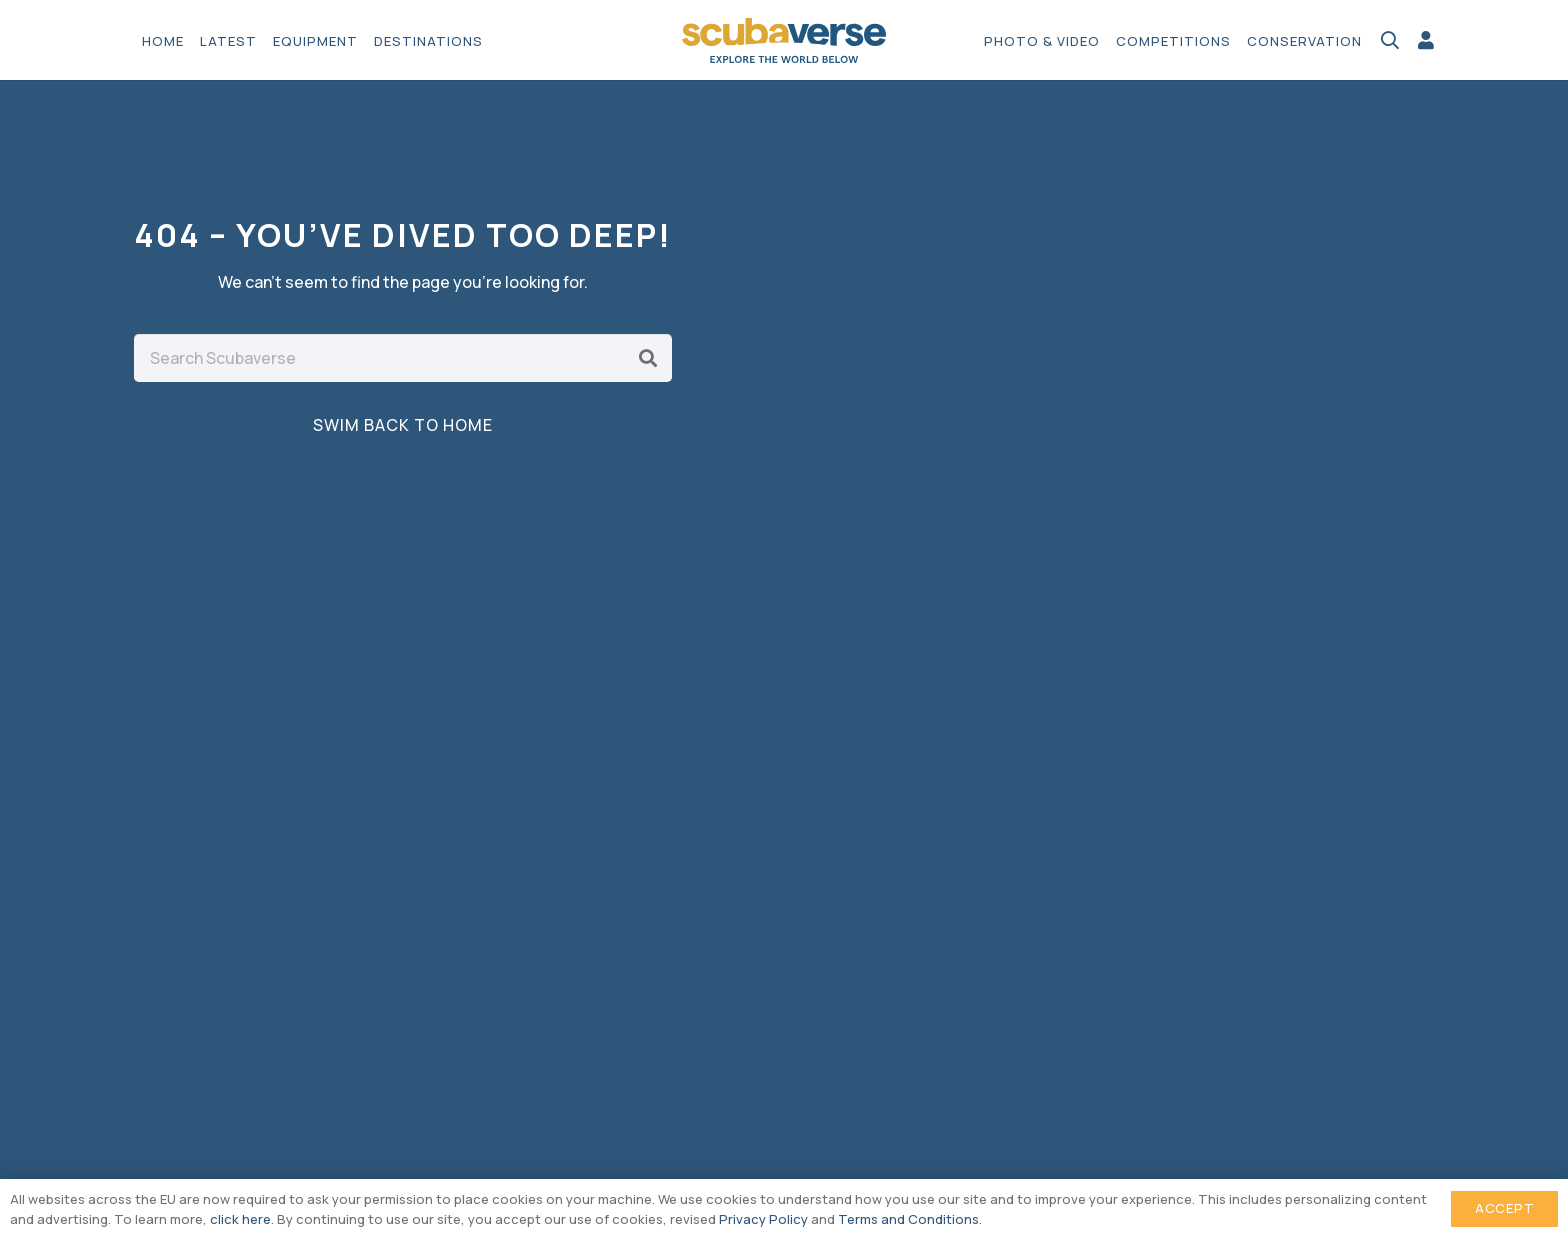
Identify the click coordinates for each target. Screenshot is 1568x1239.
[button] (1390, 40)
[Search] (648, 358)
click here (240, 1219)
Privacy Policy (763, 1219)
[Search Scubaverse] (403, 358)
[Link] (1426, 40)
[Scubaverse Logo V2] (784, 40)
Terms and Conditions (908, 1219)
